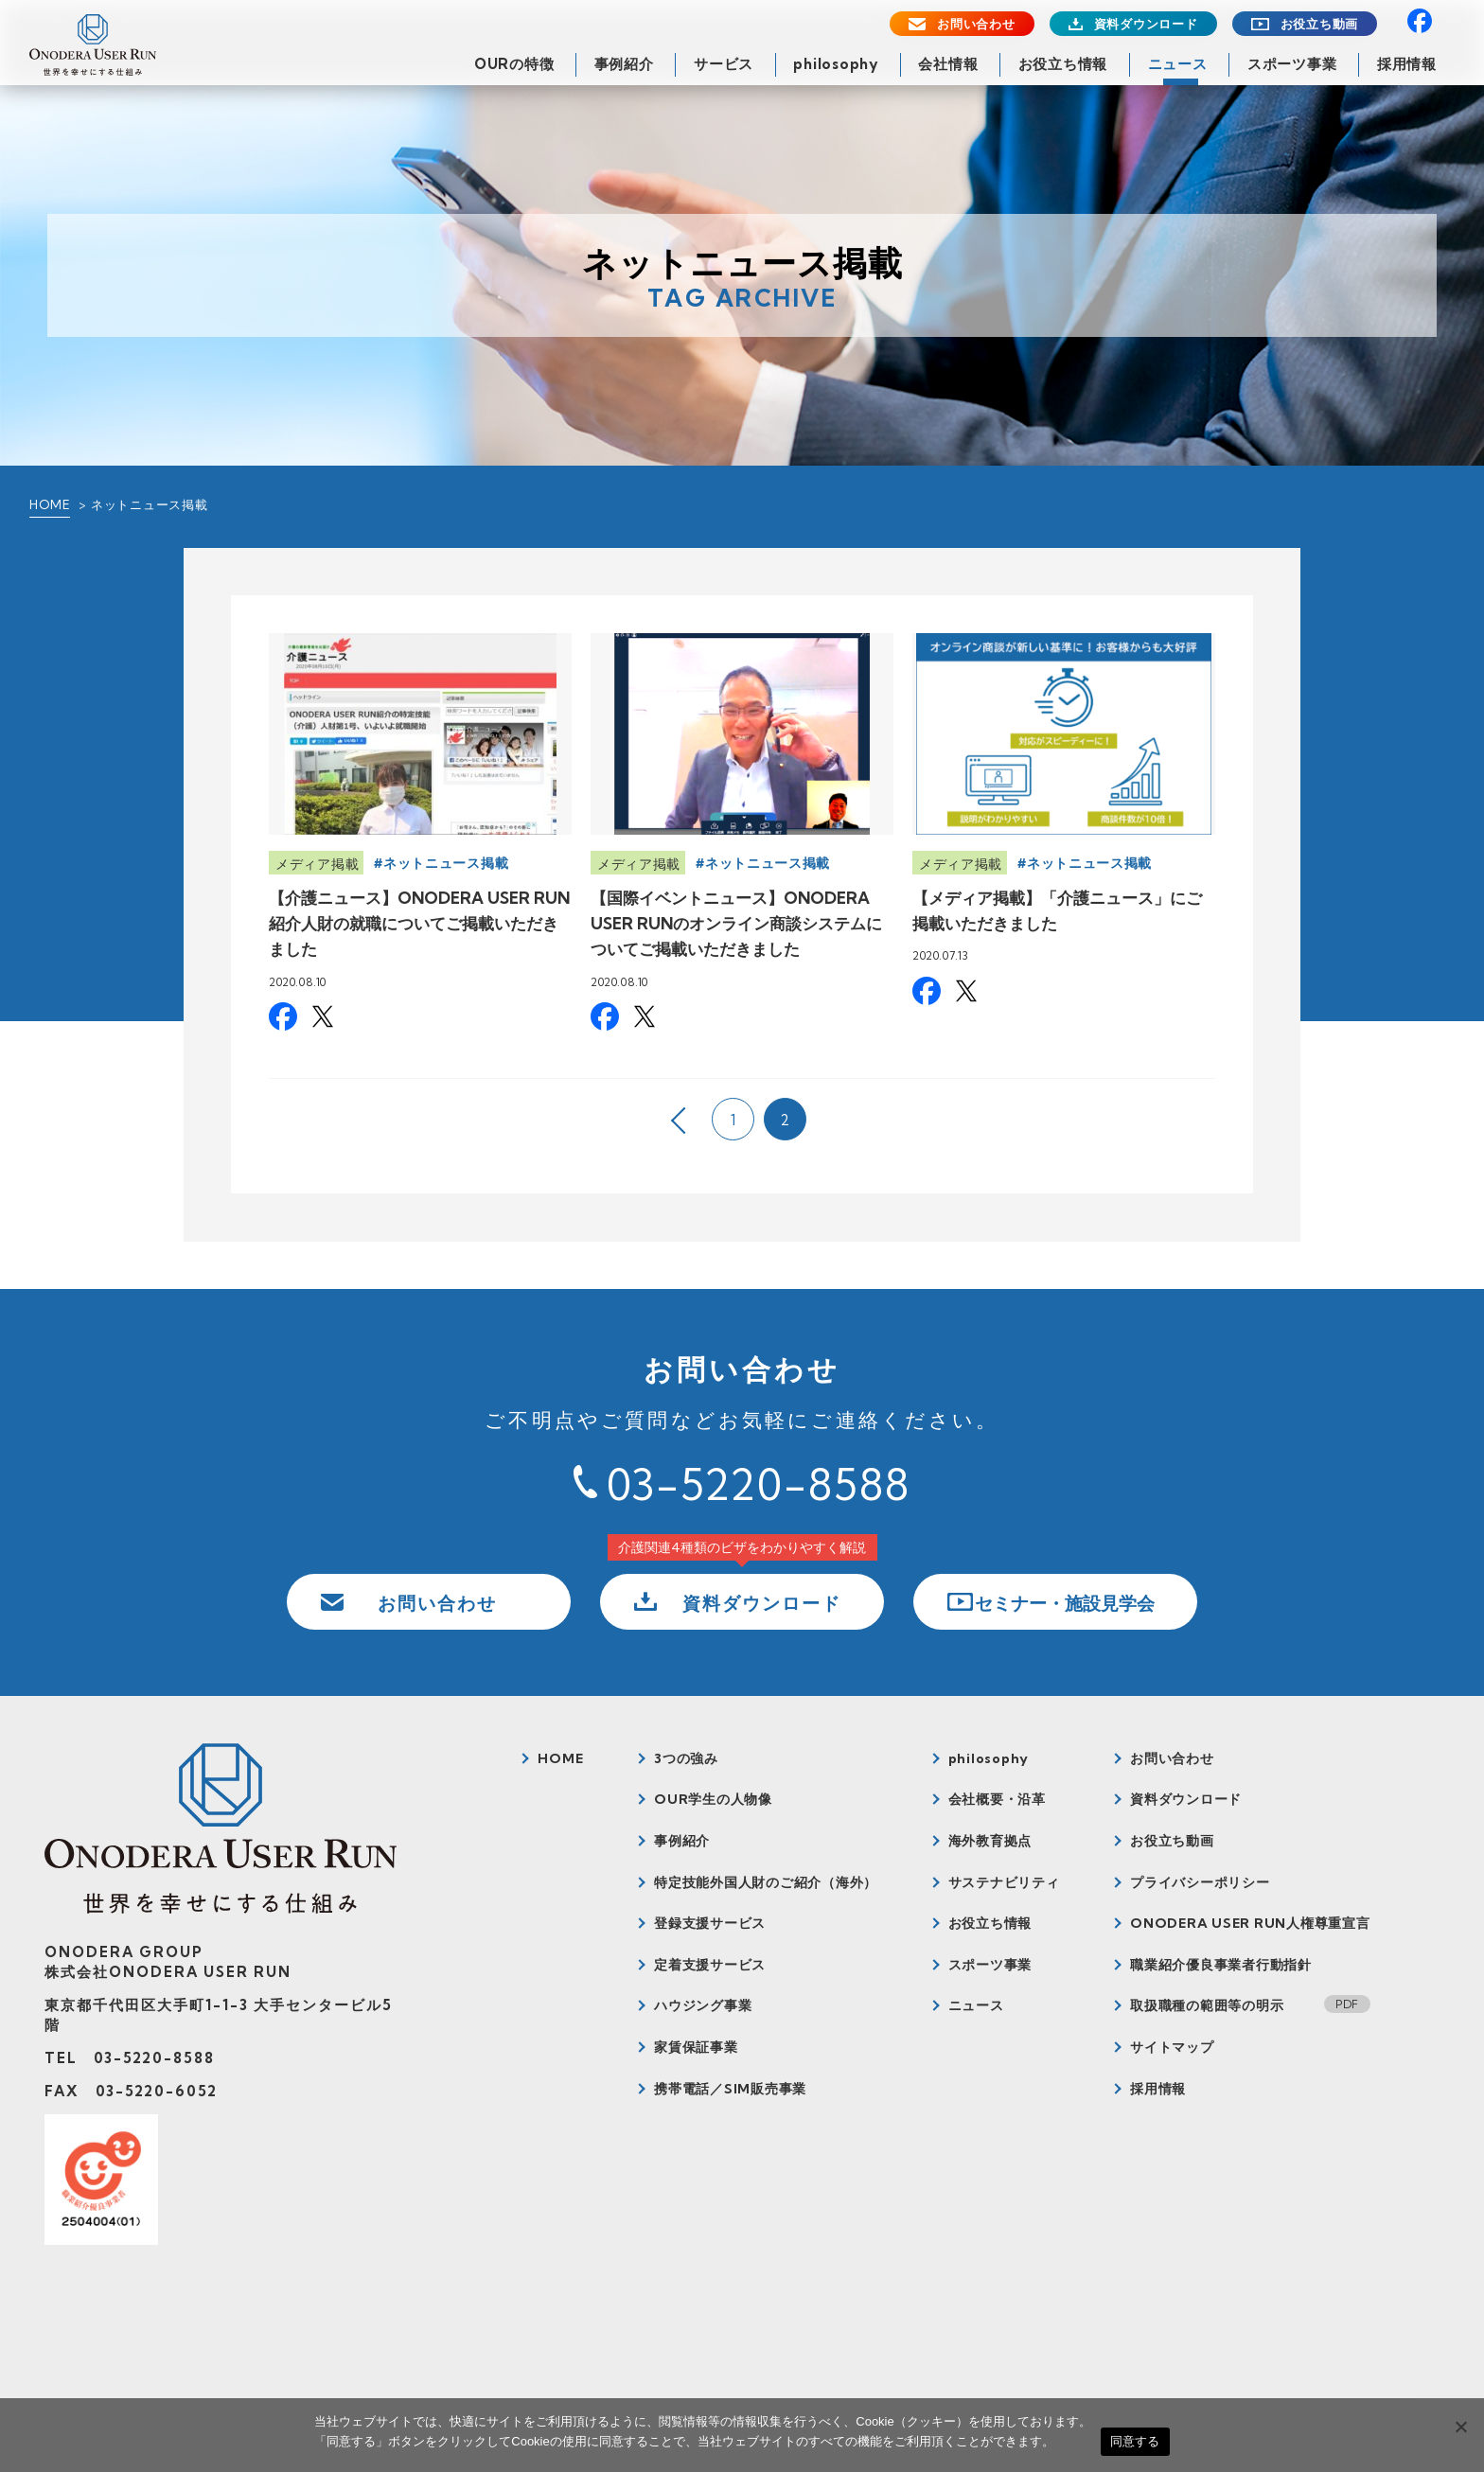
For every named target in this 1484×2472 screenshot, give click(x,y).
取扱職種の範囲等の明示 (1206, 2005)
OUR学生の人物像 (713, 1799)
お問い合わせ (976, 24)
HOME (49, 504)
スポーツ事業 (1292, 64)
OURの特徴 (514, 64)
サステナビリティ (1004, 1882)
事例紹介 (624, 64)
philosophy (835, 64)
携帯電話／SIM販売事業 (730, 2088)
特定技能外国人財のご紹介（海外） (765, 1882)
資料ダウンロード (1146, 24)
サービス (723, 64)
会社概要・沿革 (997, 1799)
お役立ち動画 (1320, 24)
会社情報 (948, 64)
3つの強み (686, 1758)
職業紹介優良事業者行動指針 (1221, 1964)
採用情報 (1407, 64)
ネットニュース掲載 (445, 863)
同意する (1135, 2441)
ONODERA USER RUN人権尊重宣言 (1250, 1923)
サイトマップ (1172, 2047)
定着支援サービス (710, 1964)
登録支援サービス (710, 1923)
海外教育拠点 (990, 1840)
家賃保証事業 (696, 2047)
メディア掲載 (317, 864)
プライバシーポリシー (1200, 1882)
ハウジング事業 (702, 2005)
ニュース (1178, 64)
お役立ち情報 (1063, 64)
